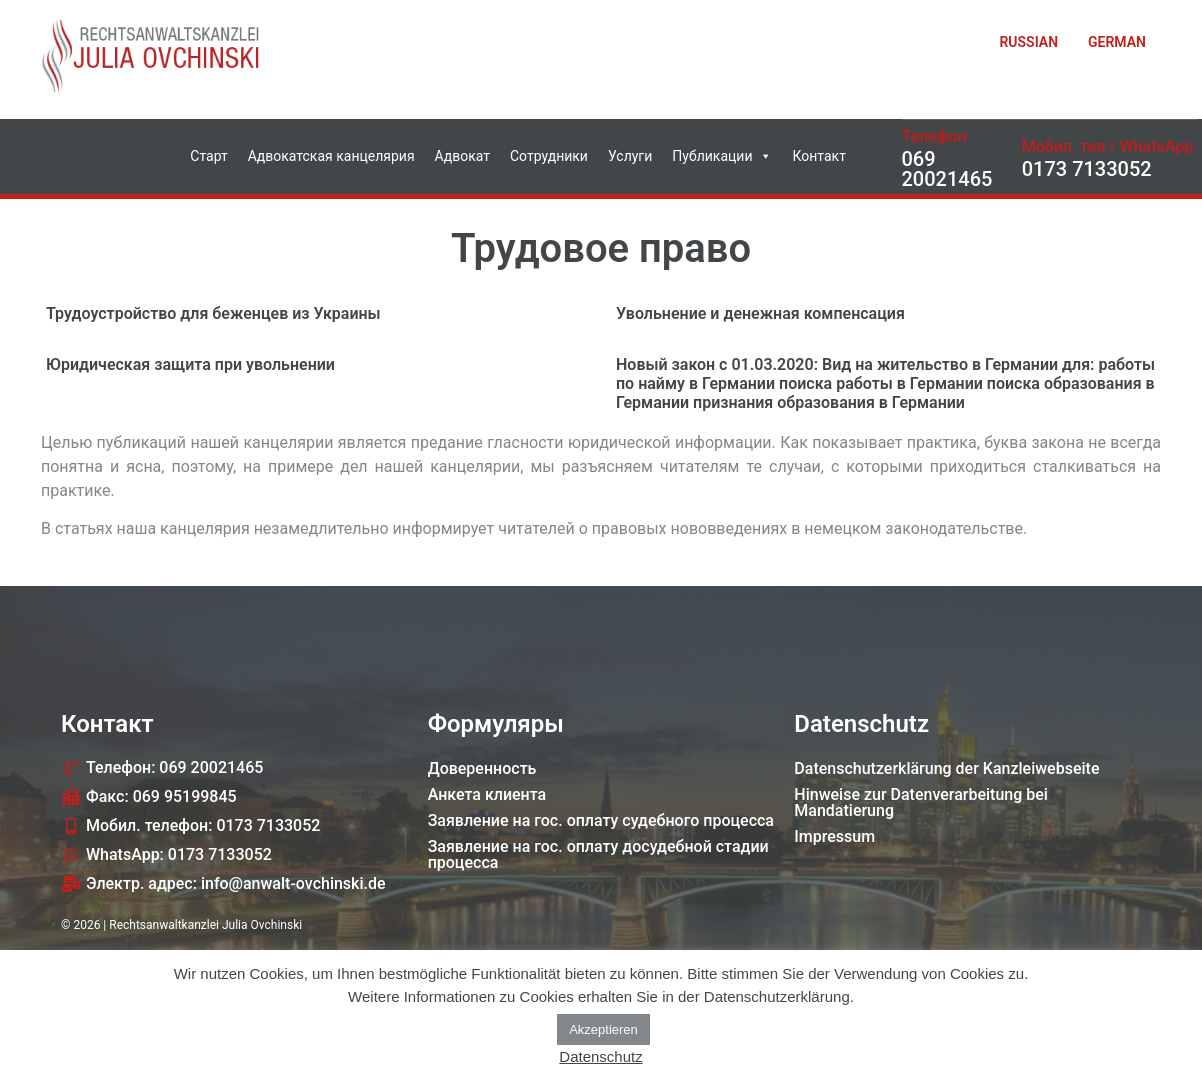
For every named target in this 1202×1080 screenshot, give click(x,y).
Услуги (630, 156)
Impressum (834, 836)
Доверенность (482, 768)
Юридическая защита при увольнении (190, 364)
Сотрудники (549, 156)
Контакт (818, 156)
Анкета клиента (487, 794)
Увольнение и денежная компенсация (760, 313)
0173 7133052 (1087, 169)
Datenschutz (600, 1056)
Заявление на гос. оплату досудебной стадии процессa (598, 854)
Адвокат (462, 156)
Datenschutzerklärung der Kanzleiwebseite (946, 768)
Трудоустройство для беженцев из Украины (213, 313)
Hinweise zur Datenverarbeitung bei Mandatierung (921, 802)
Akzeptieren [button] (603, 1029)
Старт (208, 156)
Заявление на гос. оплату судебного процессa (601, 820)
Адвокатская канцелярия (331, 156)
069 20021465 (947, 169)
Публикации (722, 156)
